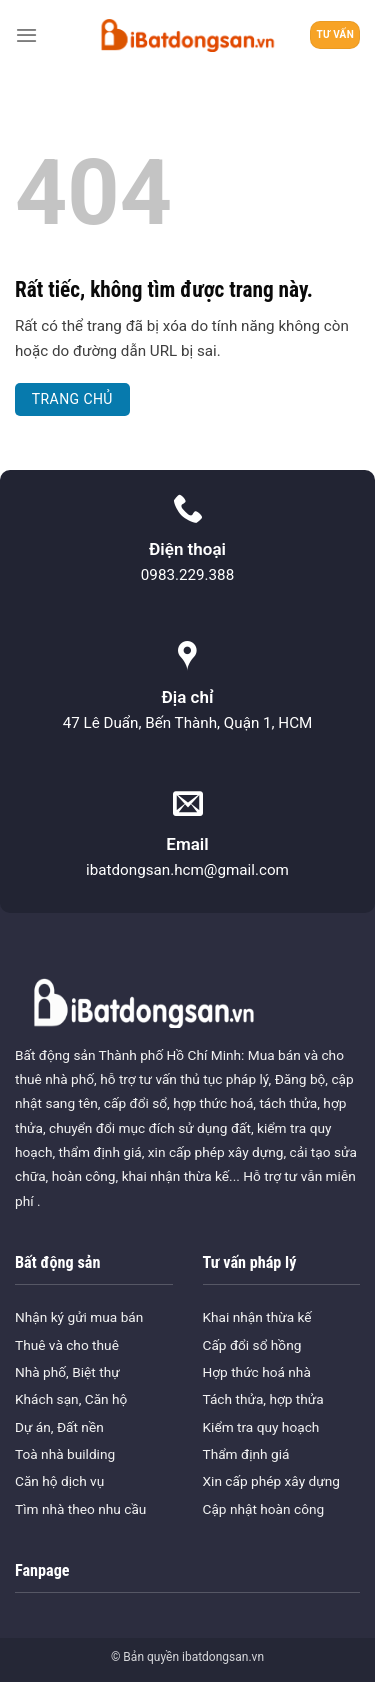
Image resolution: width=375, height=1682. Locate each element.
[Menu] (26, 35)
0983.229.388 (187, 575)
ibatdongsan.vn (223, 1657)
